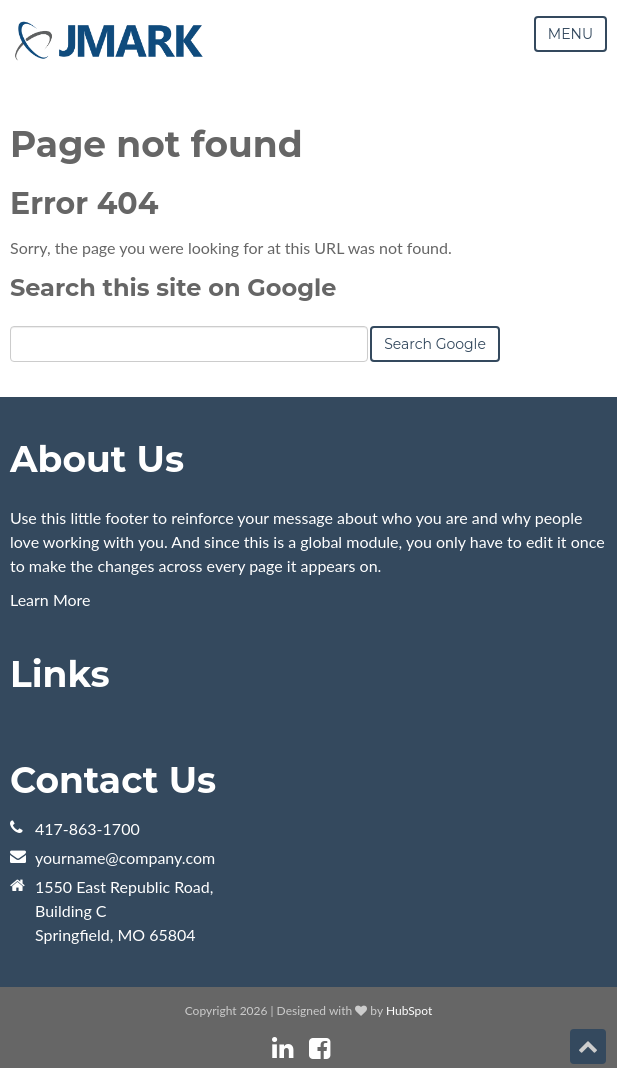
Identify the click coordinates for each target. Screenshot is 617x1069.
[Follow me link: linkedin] (282, 1048)
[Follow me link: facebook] (319, 1048)
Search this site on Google (173, 287)
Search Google (435, 344)
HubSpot (409, 1010)
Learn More (50, 599)
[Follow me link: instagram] (346, 1048)
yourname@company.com (125, 857)
